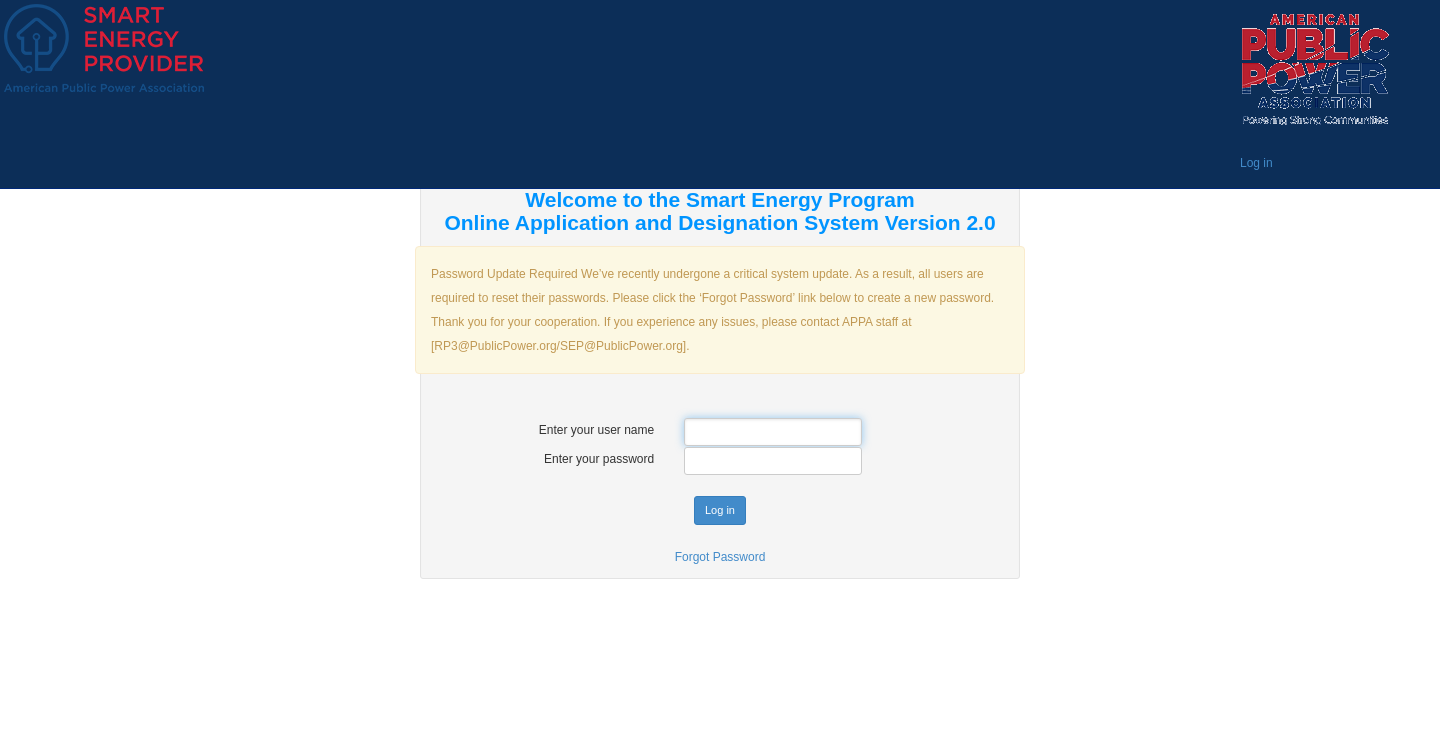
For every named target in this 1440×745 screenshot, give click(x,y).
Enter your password (599, 459)
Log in (1256, 163)
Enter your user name (596, 430)
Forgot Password (720, 557)
